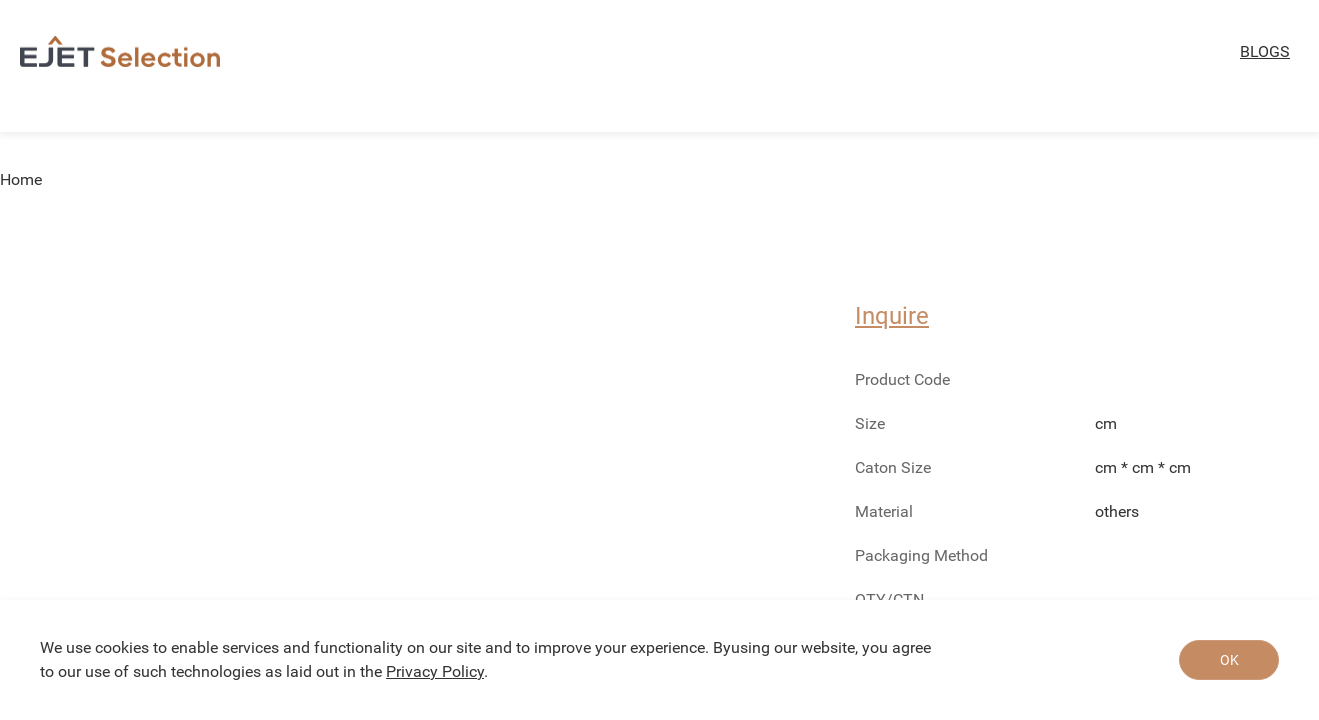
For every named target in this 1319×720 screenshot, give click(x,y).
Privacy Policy (435, 671)
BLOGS (1265, 51)
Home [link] (21, 180)
